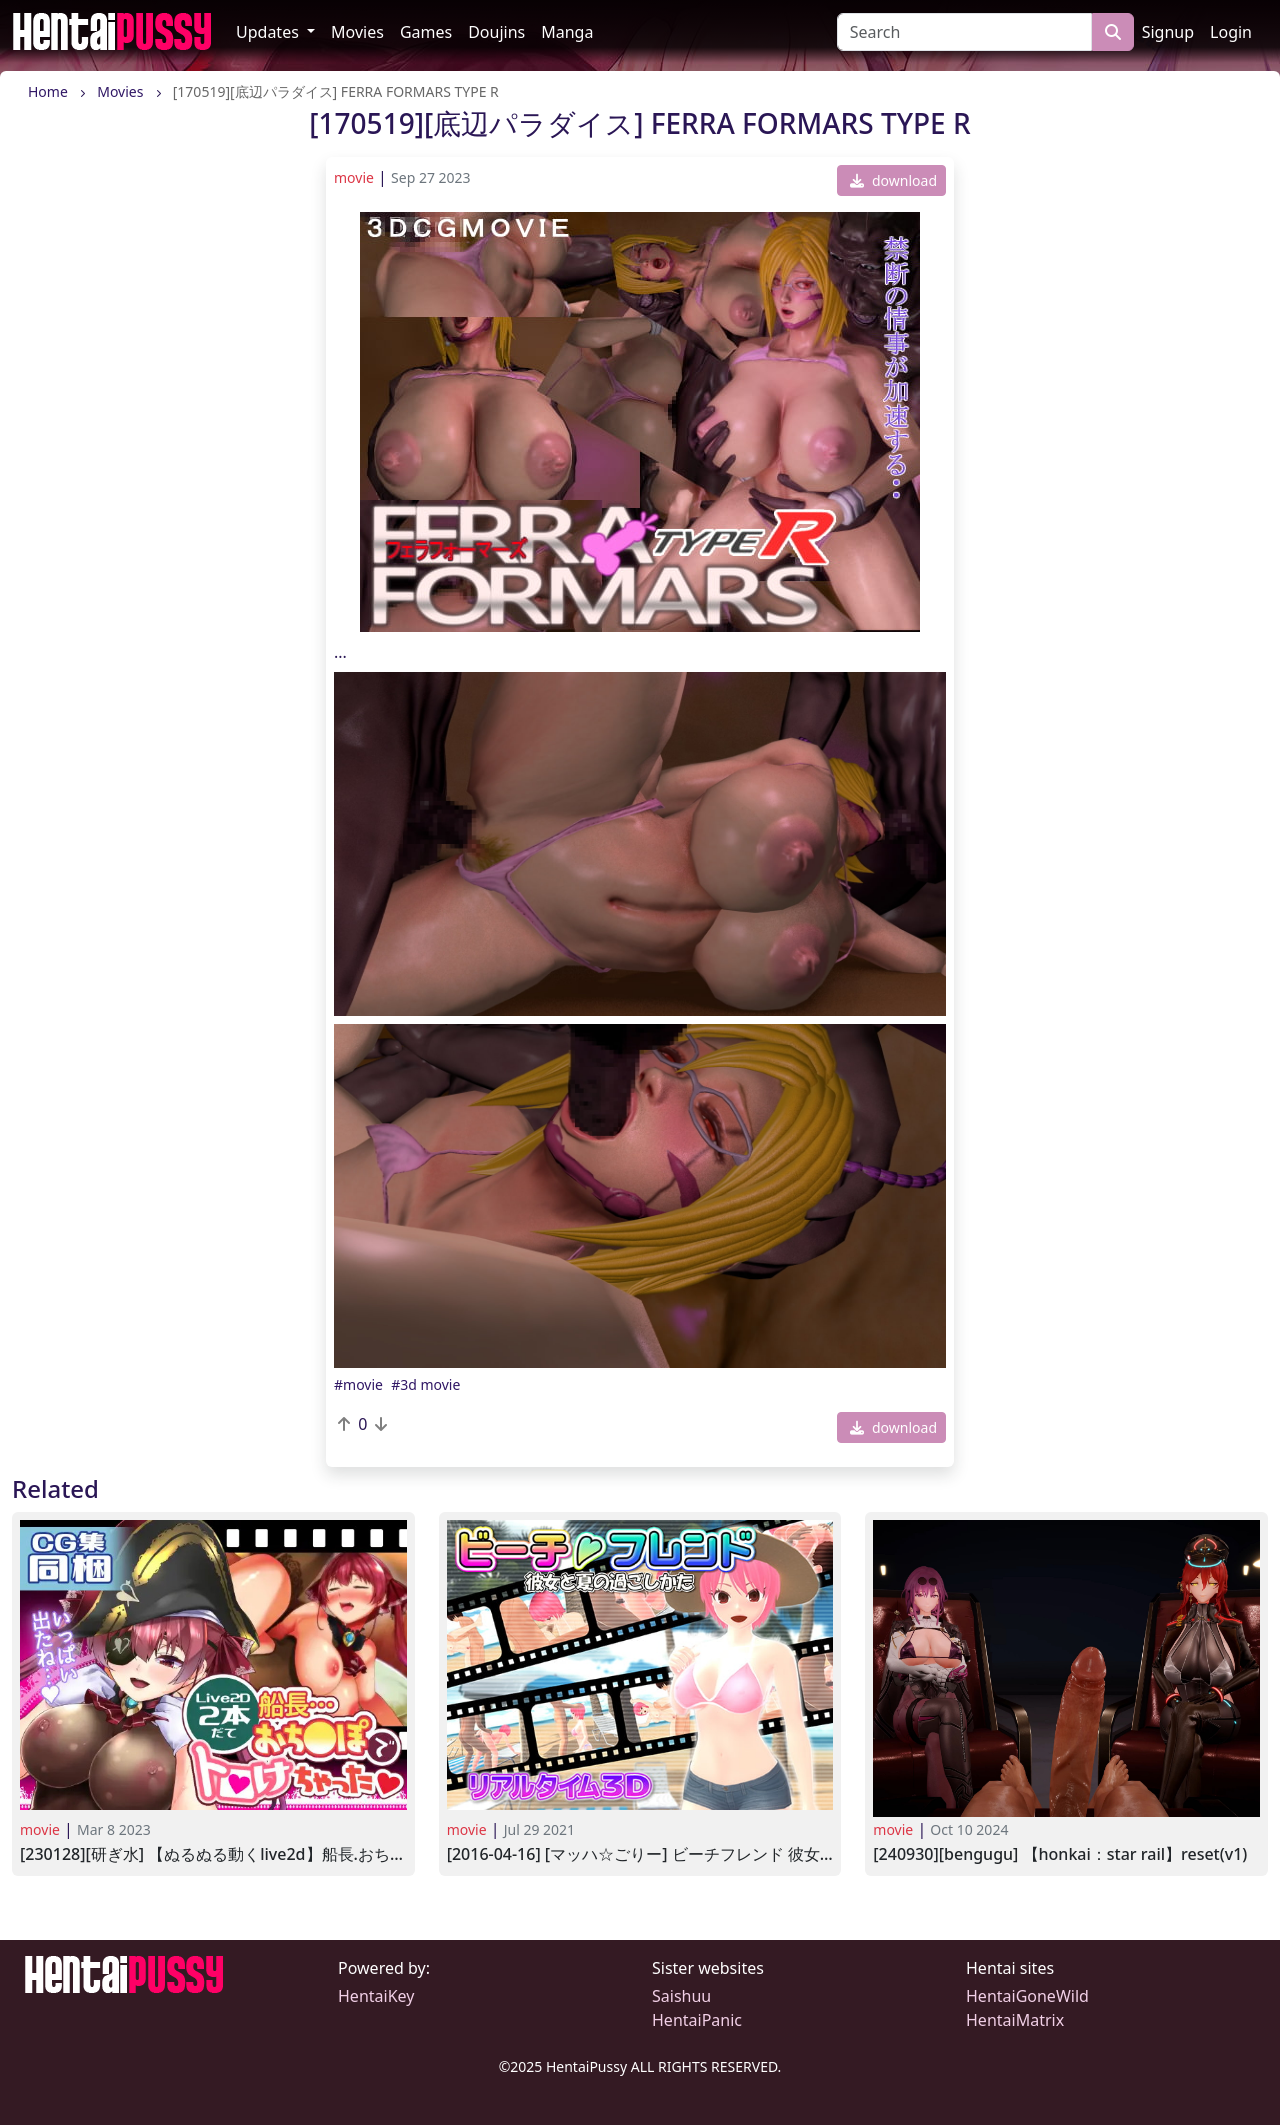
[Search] (964, 32)
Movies (357, 32)
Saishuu (681, 1996)
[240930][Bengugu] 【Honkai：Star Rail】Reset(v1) (1060, 1854)
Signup (1168, 32)
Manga (567, 32)
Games (426, 32)
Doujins (496, 32)
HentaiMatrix (1015, 2020)
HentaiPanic (697, 2020)
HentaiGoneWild (1027, 1996)
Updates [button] (269, 32)
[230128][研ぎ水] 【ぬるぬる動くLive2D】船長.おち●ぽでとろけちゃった (213, 1854)
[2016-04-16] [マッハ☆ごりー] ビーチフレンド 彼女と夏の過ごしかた (640, 1854)
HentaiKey (376, 1996)
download (893, 180)
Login (1231, 32)
